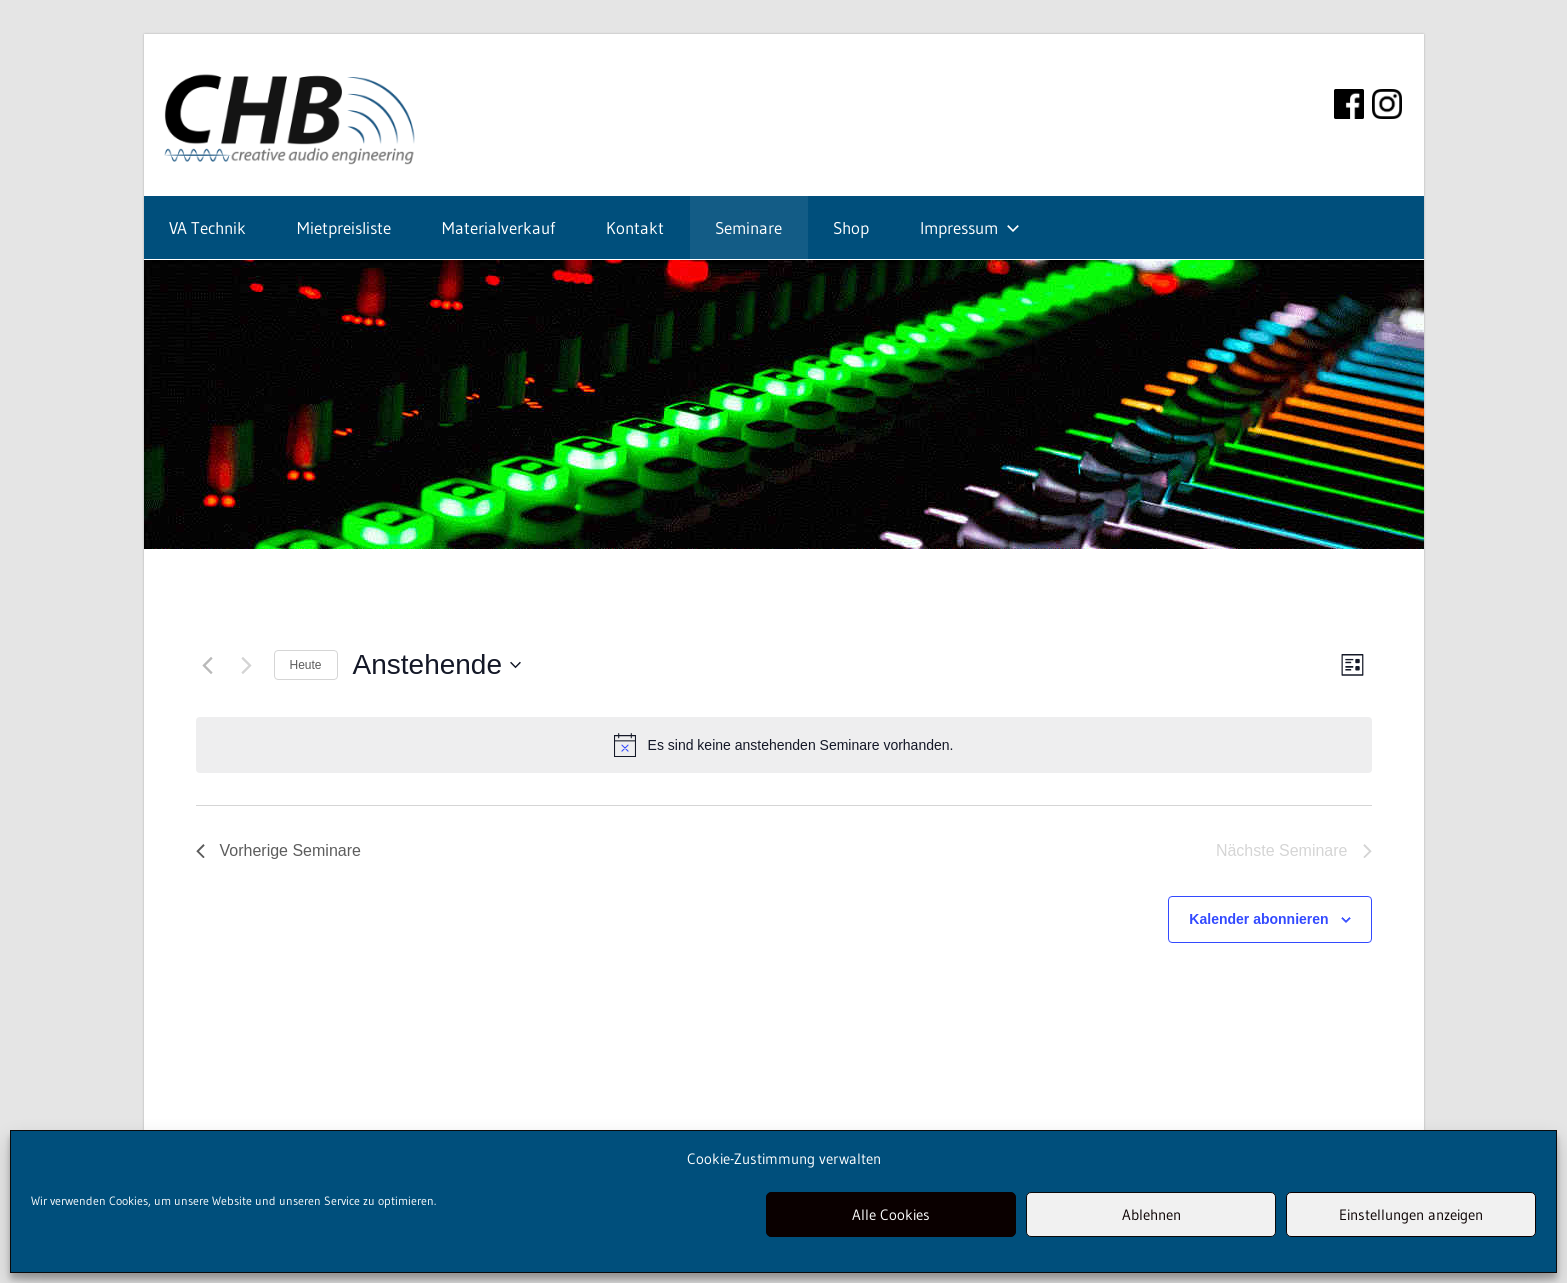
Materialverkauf (498, 227)
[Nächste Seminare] (247, 665)
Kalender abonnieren (1258, 919)
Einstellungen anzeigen (1411, 1214)
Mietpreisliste (344, 227)
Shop (851, 227)
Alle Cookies (891, 1214)
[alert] (784, 745)
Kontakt (635, 227)
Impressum (970, 227)
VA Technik (207, 227)
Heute (306, 665)
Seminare (748, 227)
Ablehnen (1151, 1214)
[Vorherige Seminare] (208, 665)
